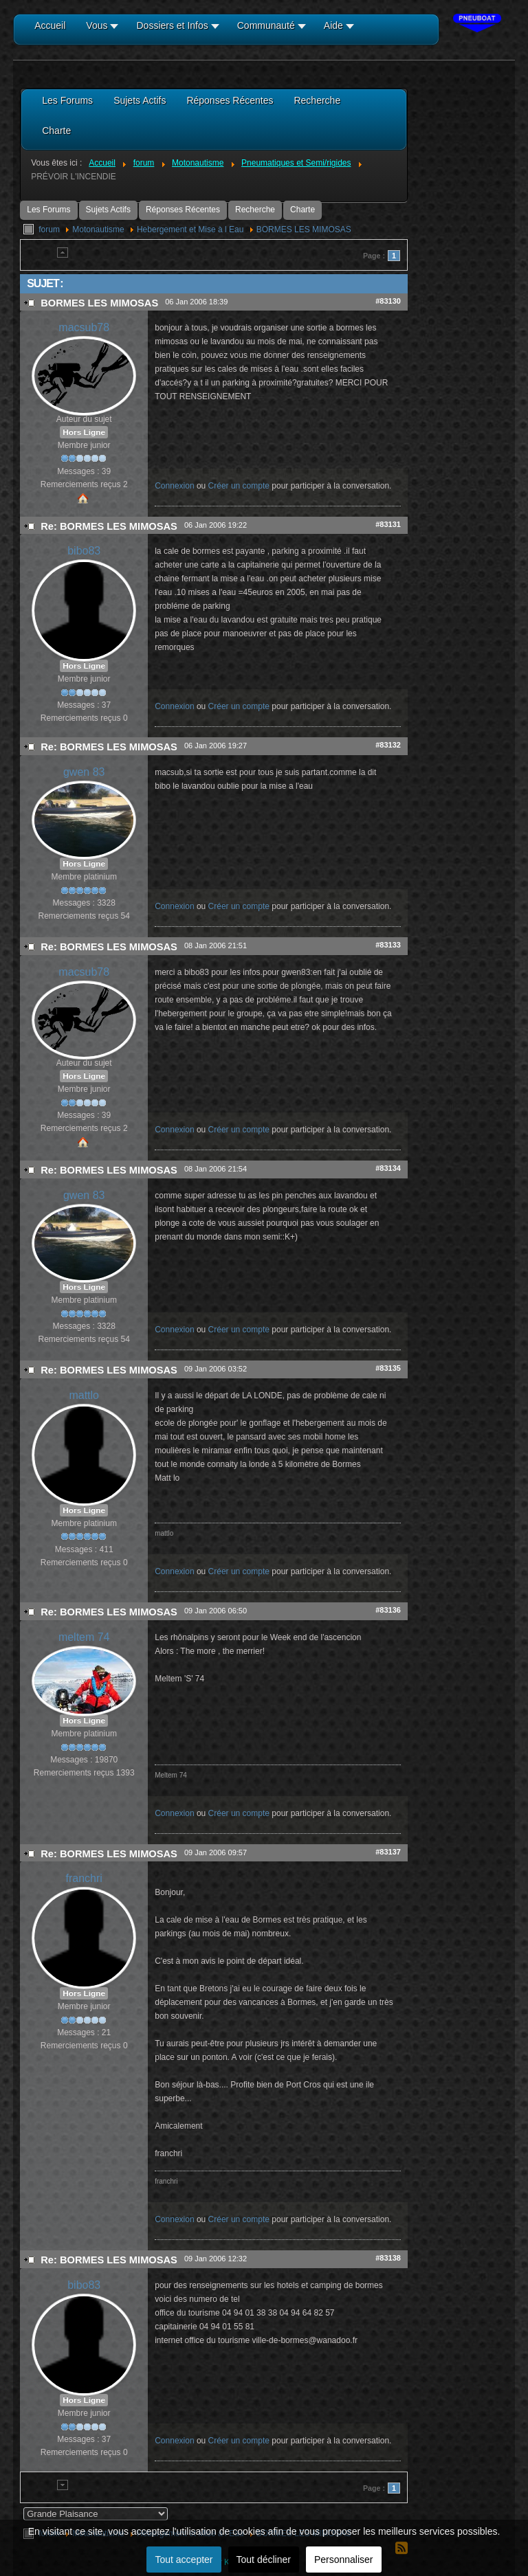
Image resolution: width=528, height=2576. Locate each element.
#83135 (388, 1368)
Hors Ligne (84, 432)
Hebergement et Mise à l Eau (190, 229)
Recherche (255, 209)
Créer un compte (239, 486)
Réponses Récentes (183, 209)
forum (49, 229)
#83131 (388, 524)
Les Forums (48, 209)
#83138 (388, 2258)
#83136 (388, 1610)
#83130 (388, 301)
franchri (84, 1878)
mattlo (84, 1395)
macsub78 (83, 327)
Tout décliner (263, 2559)
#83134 (388, 1168)
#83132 (388, 745)
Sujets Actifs (108, 209)
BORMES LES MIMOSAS (303, 229)
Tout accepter (183, 2559)
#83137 (388, 1852)
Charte (302, 209)
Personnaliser (343, 2559)
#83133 (388, 945)
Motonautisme (98, 229)
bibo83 (83, 551)
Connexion (174, 486)
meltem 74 (84, 1637)
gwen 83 (83, 772)
